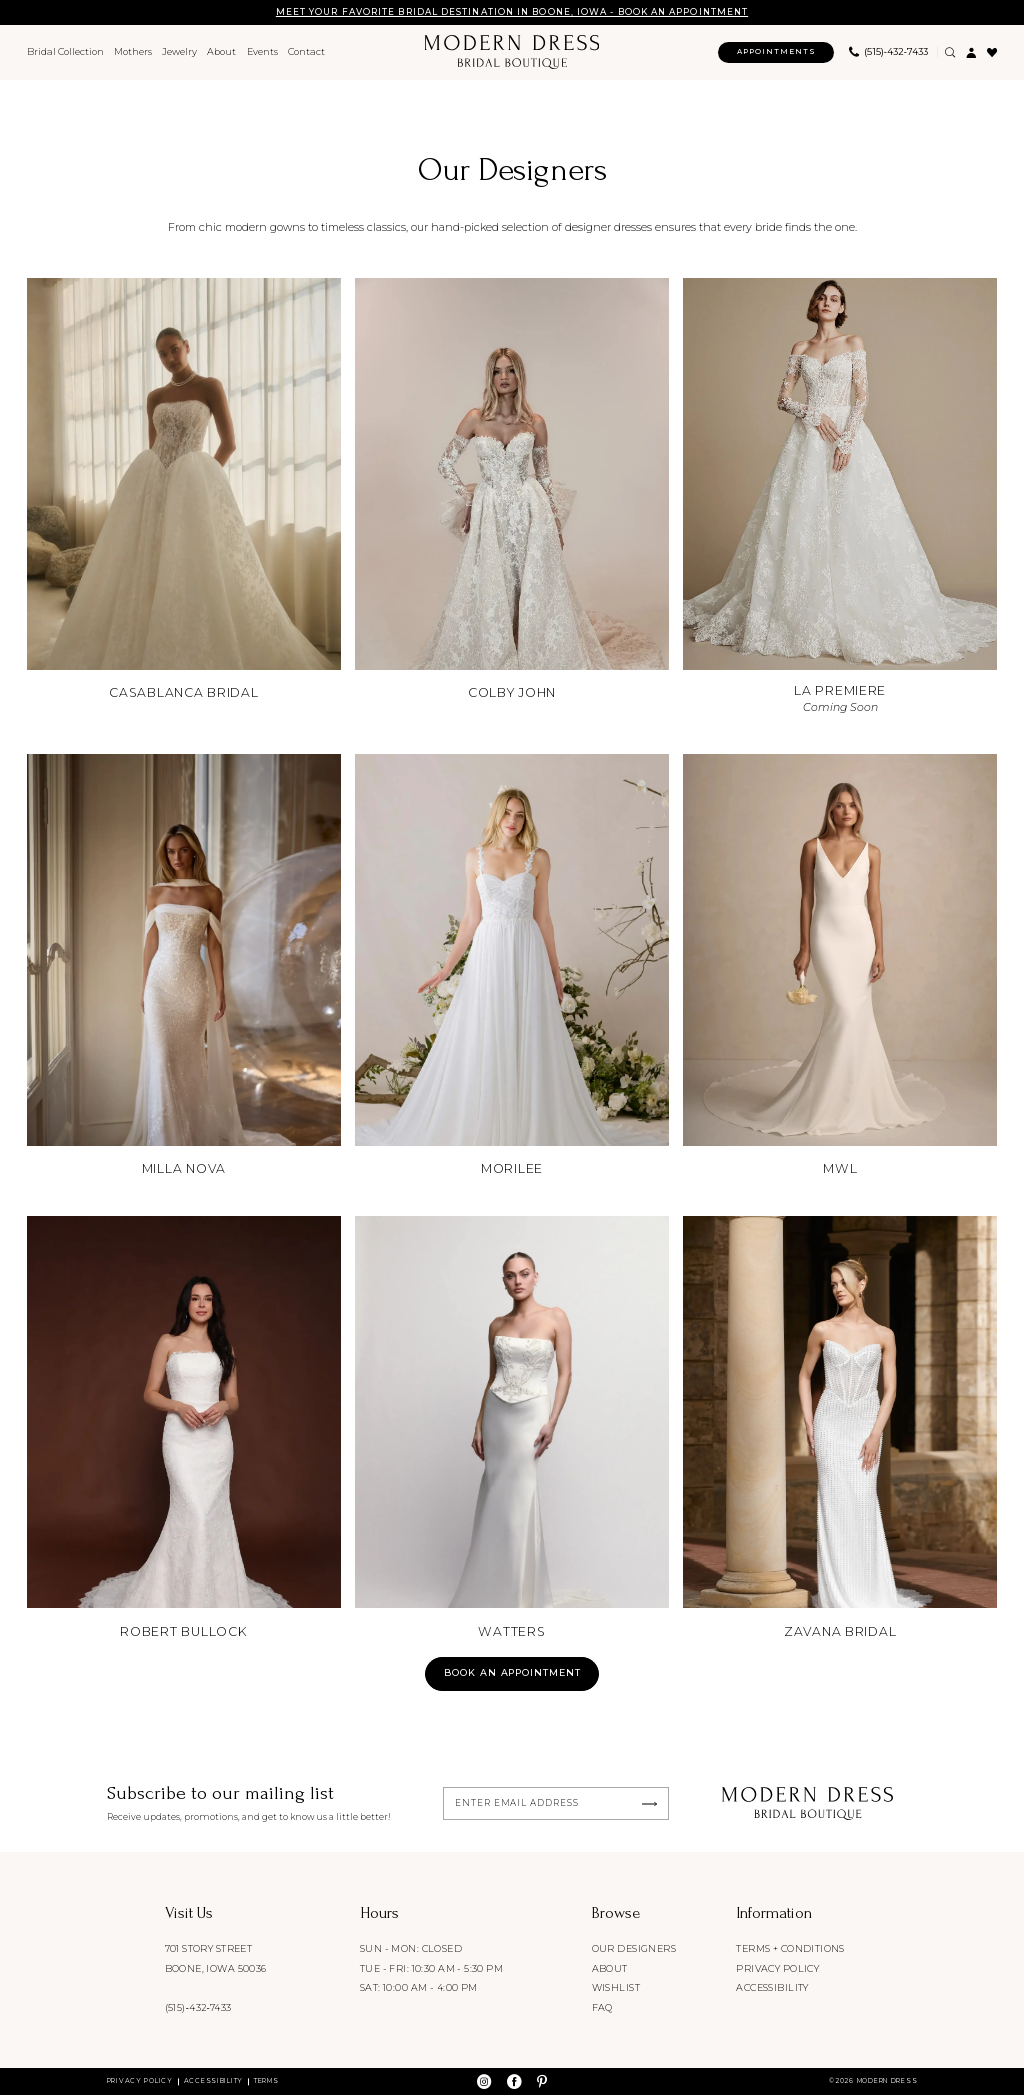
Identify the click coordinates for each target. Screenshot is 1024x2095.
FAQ (602, 2007)
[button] (971, 52)
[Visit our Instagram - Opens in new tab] (484, 2082)
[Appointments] (776, 52)
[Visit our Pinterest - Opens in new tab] (542, 2082)
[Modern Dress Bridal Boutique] (511, 52)
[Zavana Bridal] (840, 1429)
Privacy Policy (140, 2081)
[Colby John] (512, 491)
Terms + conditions (790, 1948)
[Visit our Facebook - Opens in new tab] (514, 2082)
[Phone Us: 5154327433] (888, 52)
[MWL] (840, 967)
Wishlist (616, 1987)
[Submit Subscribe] (650, 1803)
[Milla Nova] (184, 967)
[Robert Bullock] (184, 1429)
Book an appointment (513, 1672)
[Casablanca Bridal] (184, 491)
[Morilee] (512, 967)
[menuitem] (65, 53)
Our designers (634, 1948)
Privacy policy (777, 1968)
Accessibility (772, 1987)
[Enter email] (556, 1803)
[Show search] (950, 52)
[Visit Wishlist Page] (992, 52)
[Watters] (512, 1429)
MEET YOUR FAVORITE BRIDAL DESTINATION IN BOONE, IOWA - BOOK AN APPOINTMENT (512, 12)
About (610, 1968)
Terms (266, 2081)
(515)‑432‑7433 (198, 2007)
